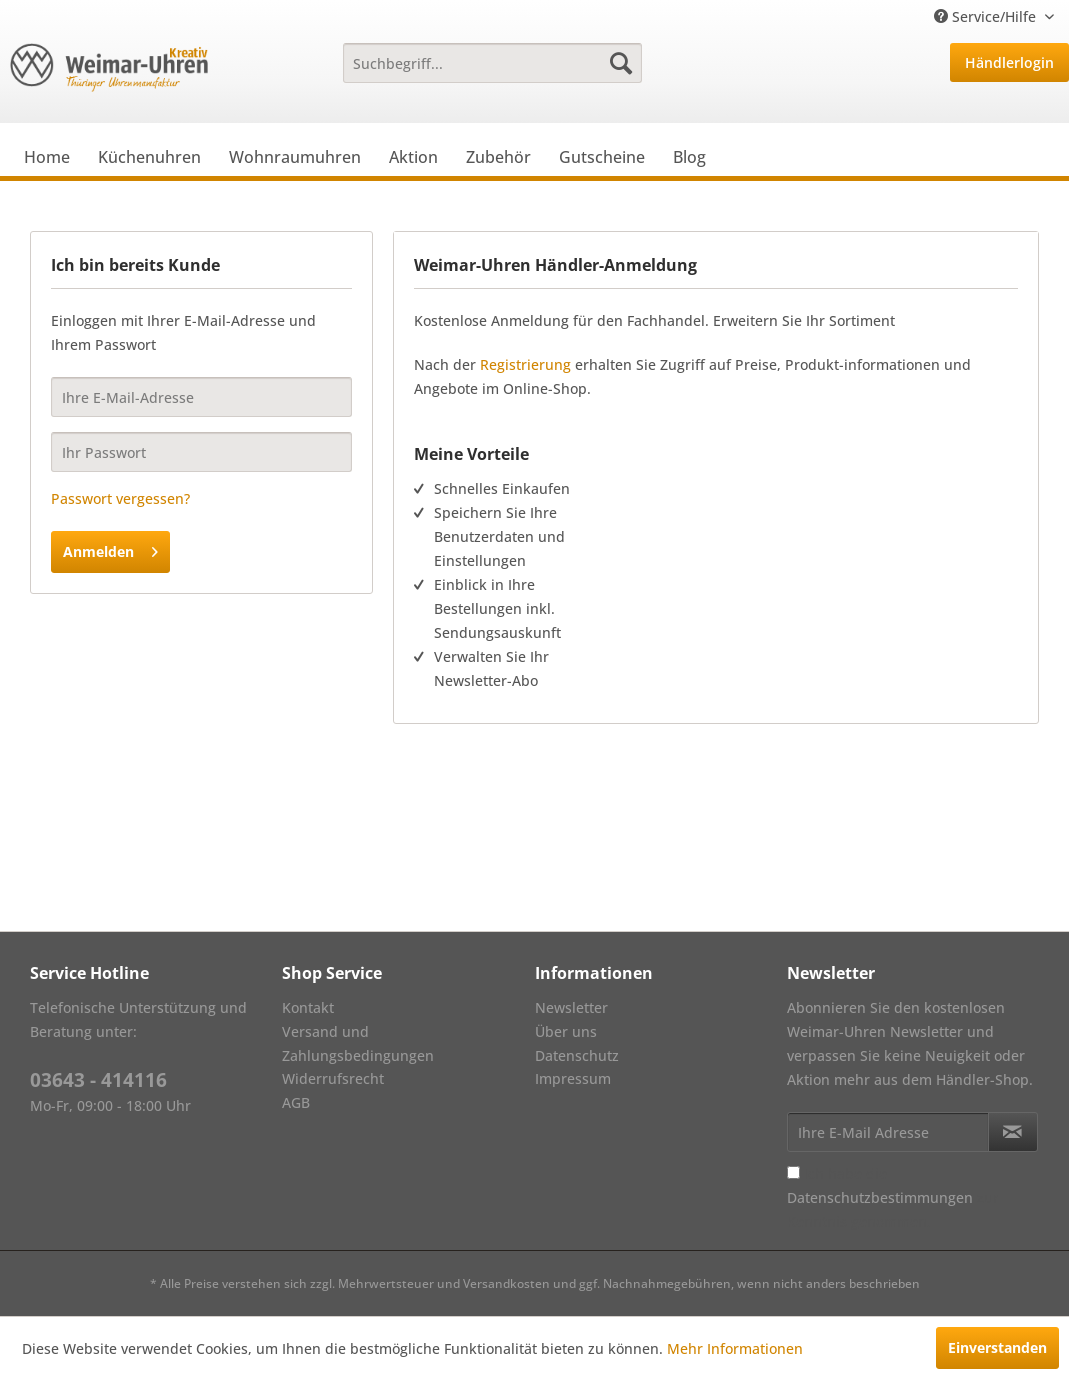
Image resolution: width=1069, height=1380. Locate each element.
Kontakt (308, 1007)
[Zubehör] (498, 157)
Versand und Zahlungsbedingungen (358, 1043)
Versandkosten (506, 1283)
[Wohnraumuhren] (295, 157)
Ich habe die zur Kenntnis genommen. (893, 1197)
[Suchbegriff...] (492, 63)
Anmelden (110, 548)
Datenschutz (577, 1055)
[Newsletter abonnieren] (1013, 1132)
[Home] (47, 157)
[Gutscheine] (602, 157)
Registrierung (525, 364)
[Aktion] (413, 157)
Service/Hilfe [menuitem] (987, 16)
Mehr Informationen (735, 1348)
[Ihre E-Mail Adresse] (888, 1132)
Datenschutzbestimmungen (880, 1197)
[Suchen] (621, 63)
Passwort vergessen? (120, 498)
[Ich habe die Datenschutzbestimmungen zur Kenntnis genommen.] (793, 1172)
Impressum (573, 1078)
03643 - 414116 (98, 1080)
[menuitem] (492, 63)
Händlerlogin (1009, 62)
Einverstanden (997, 1347)
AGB (296, 1102)
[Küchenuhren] (149, 157)
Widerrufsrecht (333, 1078)
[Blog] (689, 157)
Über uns (566, 1031)
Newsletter (571, 1007)
